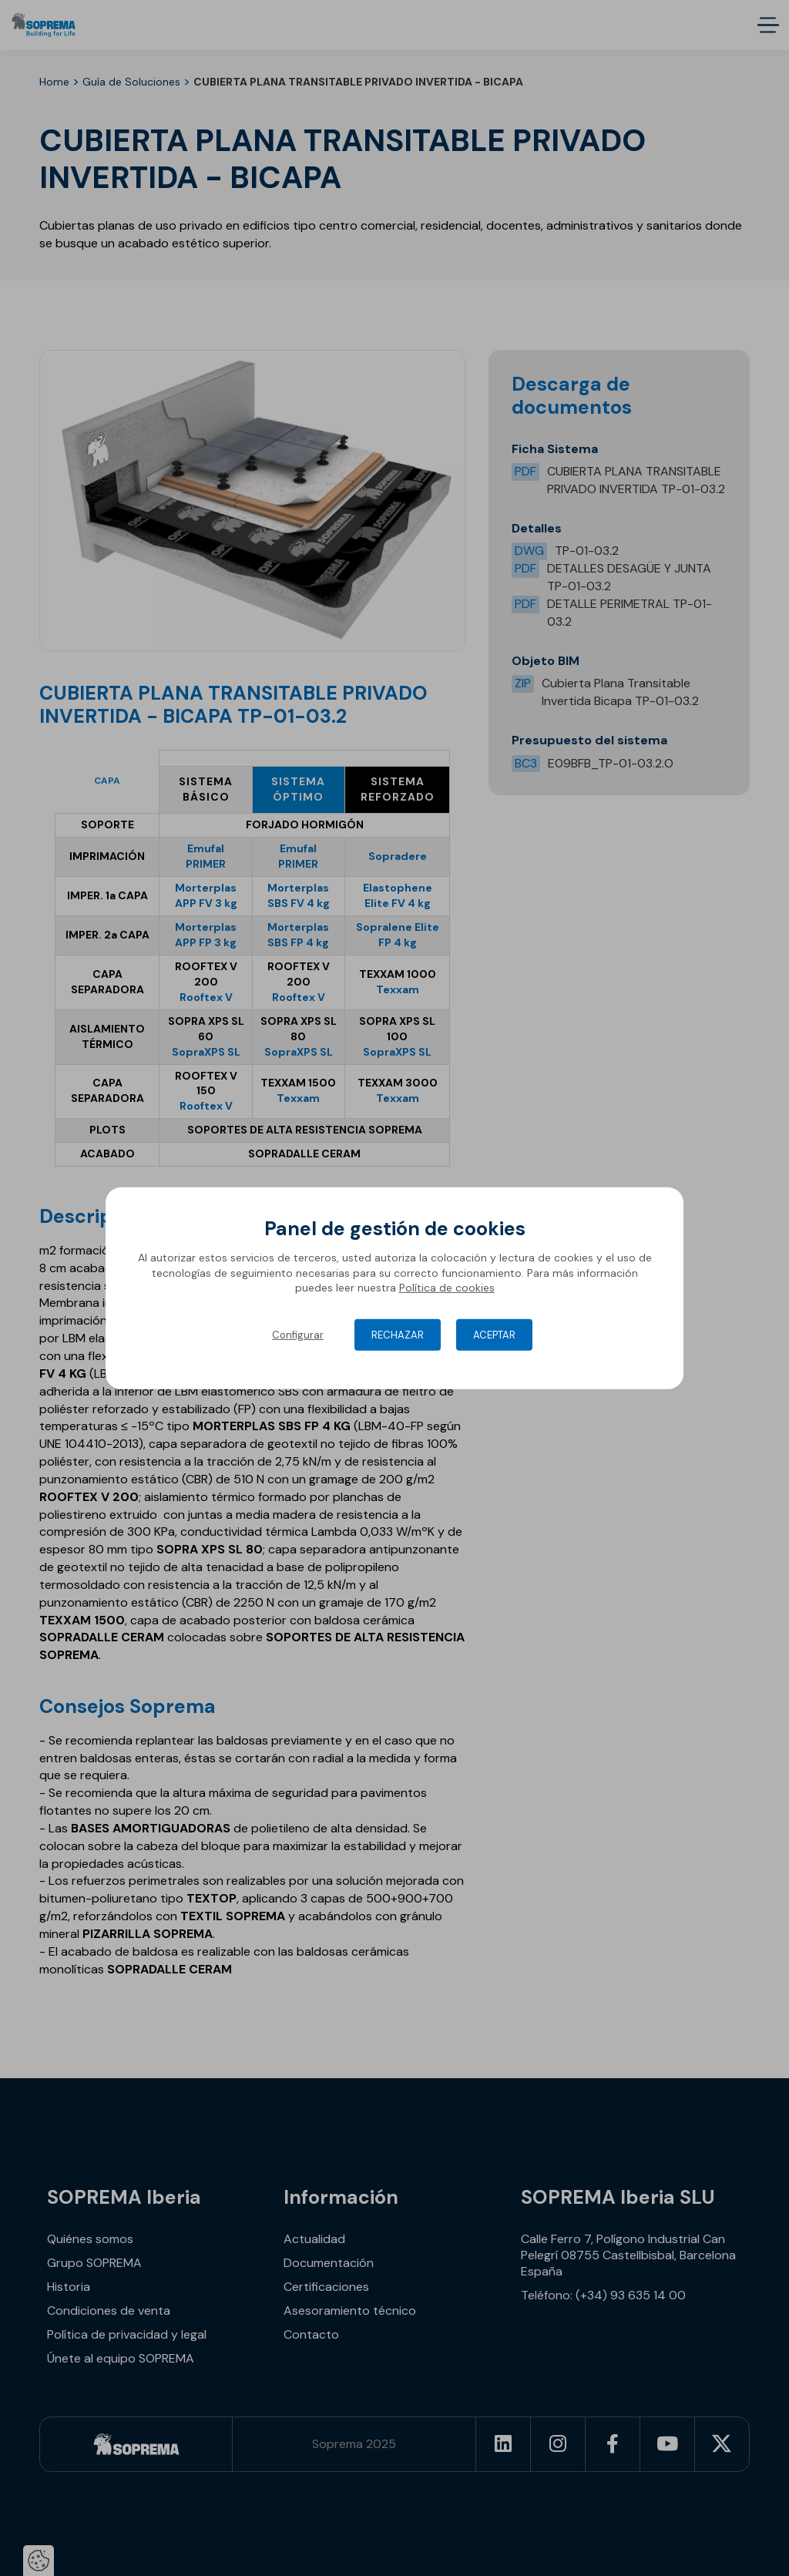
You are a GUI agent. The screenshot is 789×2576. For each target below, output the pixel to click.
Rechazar (397, 1335)
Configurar (298, 1335)
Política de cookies (447, 1288)
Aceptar (494, 1335)
